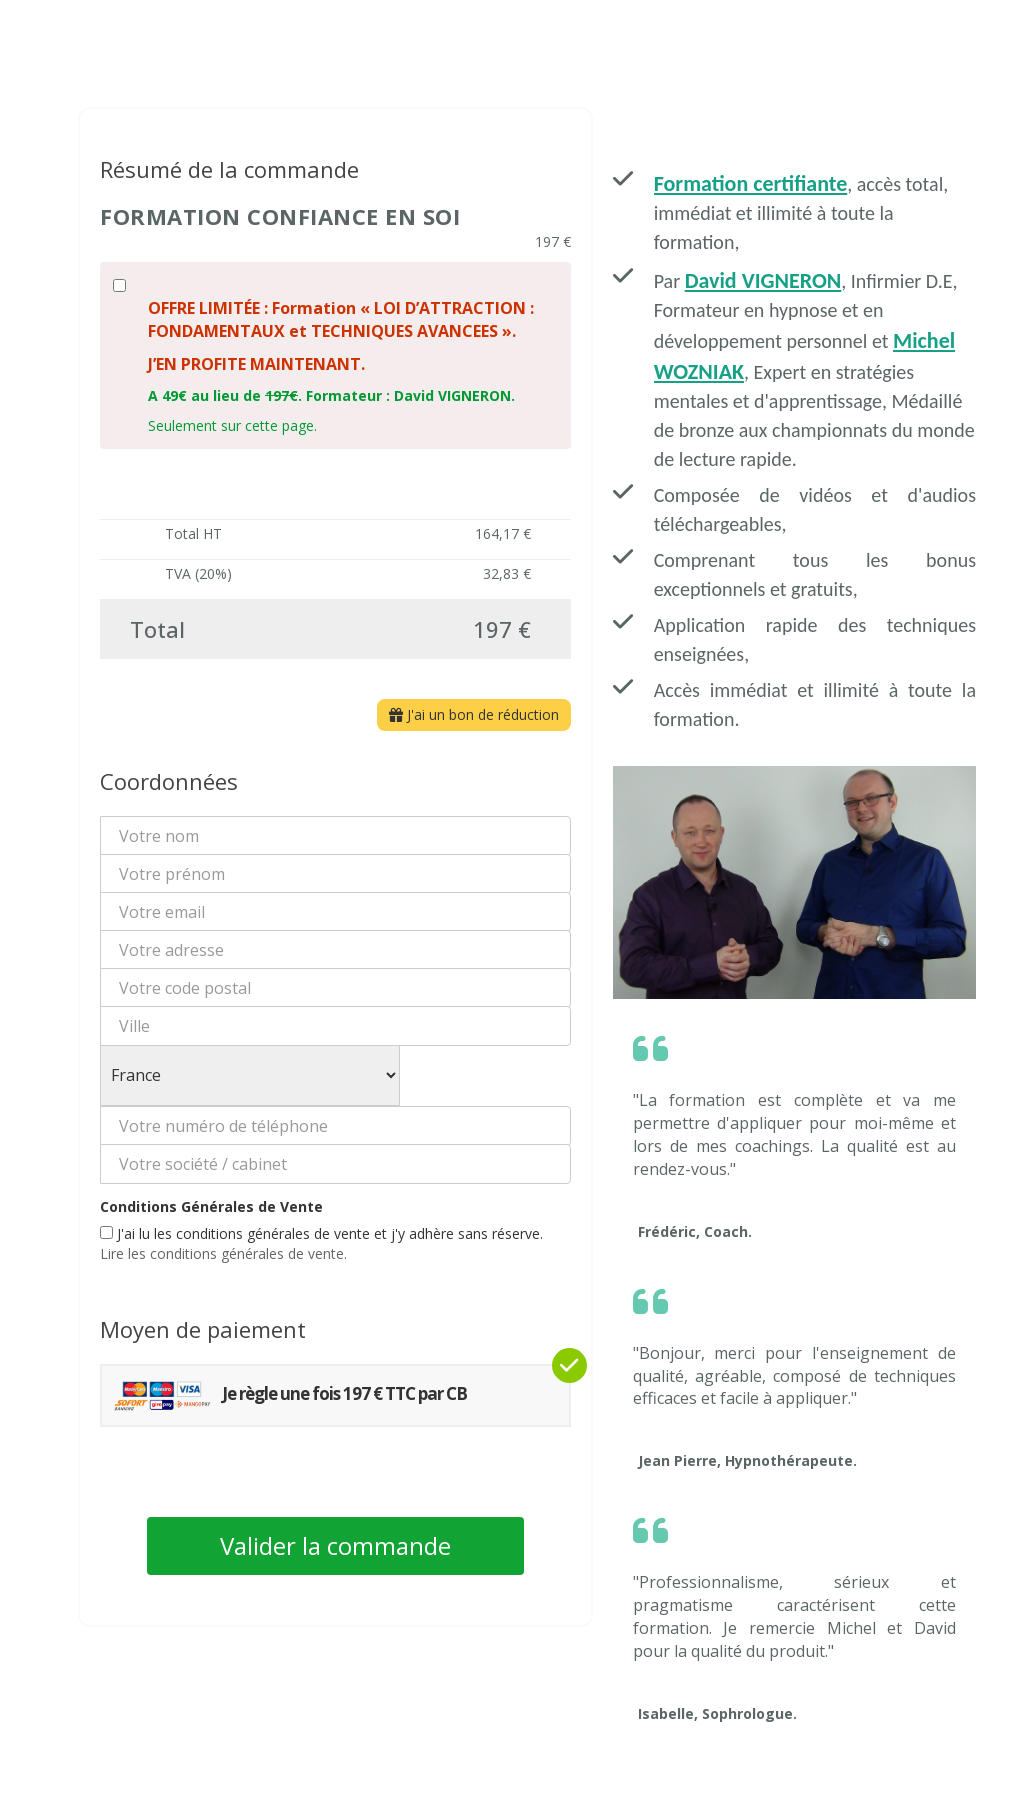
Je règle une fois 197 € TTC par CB (289, 1395)
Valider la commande (335, 1545)
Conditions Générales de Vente (211, 1206)
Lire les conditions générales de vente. (223, 1253)
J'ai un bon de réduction (474, 714)
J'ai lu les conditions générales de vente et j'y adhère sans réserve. (321, 1243)
